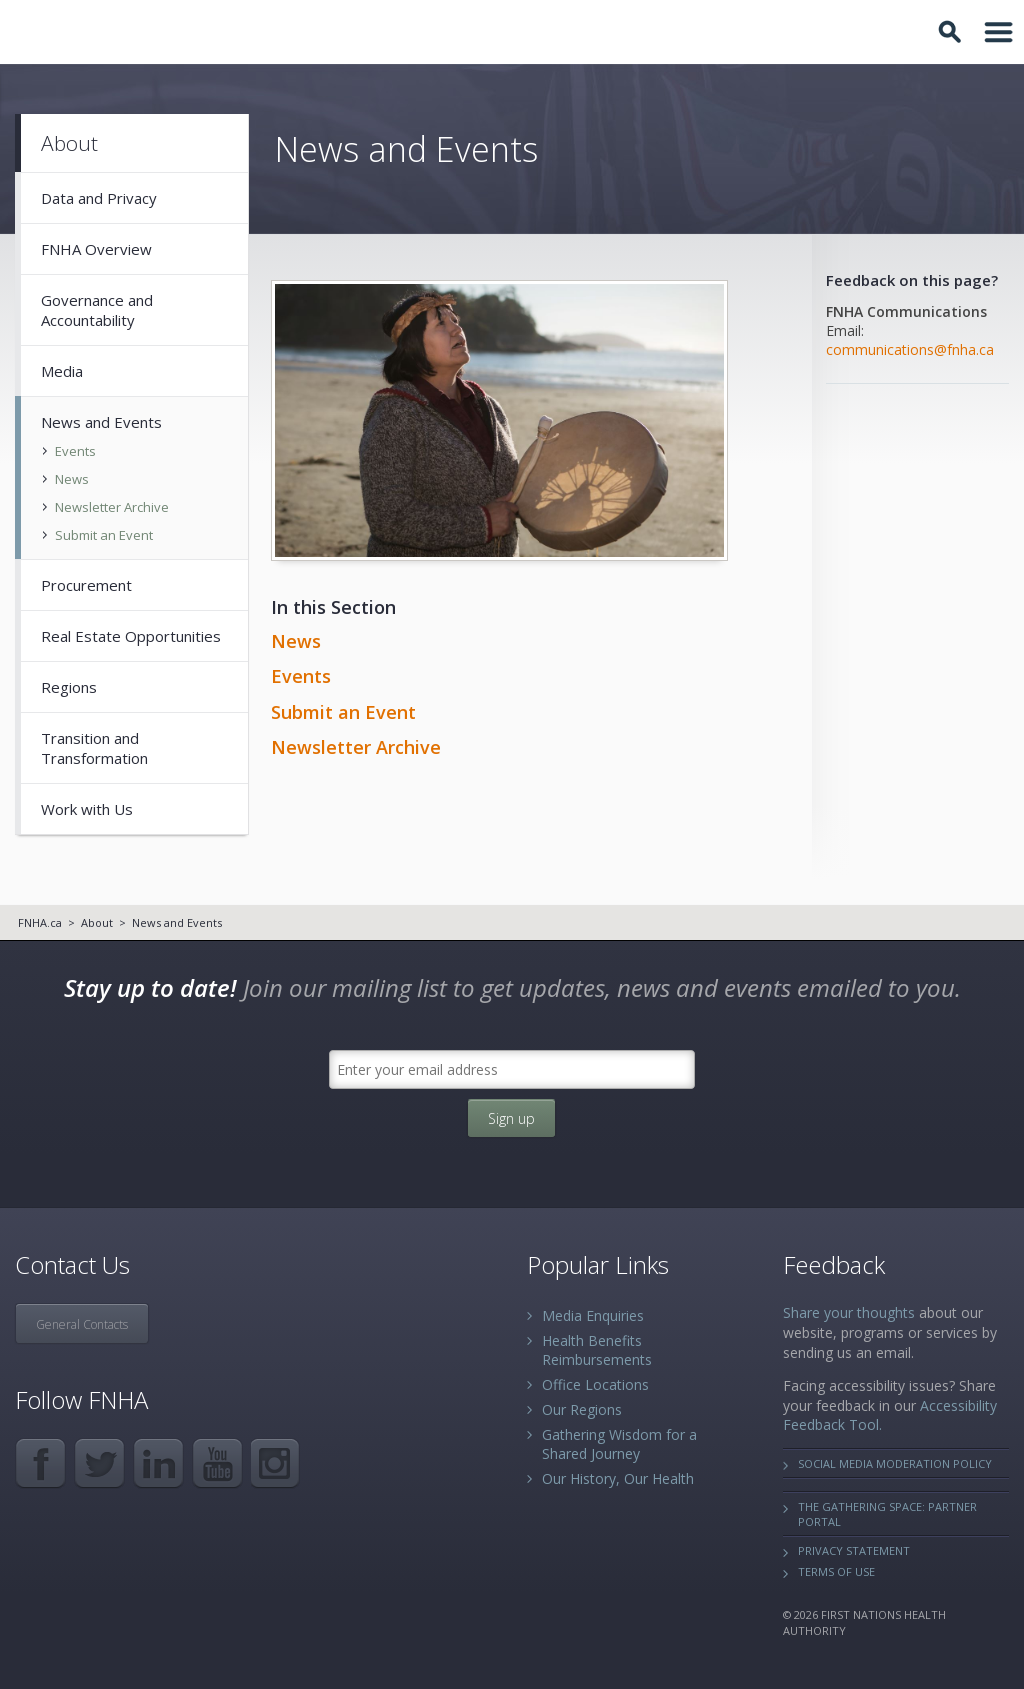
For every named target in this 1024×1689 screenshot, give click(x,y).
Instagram (276, 1463)
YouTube (217, 1463)
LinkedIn (158, 1463)
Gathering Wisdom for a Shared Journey (619, 1444)
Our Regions (582, 1409)
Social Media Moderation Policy (895, 1463)
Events (301, 676)
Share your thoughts (849, 1312)
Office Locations (595, 1384)
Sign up (511, 1118)
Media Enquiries (593, 1315)
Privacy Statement (854, 1550)
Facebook (40, 1463)
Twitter (99, 1463)
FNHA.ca (40, 922)
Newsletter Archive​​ (356, 747)
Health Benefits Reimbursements (597, 1350)
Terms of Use (836, 1571)
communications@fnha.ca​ (910, 349)
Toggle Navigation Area (999, 32)
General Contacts (82, 1324)
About (97, 922)
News (296, 641)
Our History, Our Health (618, 1478)
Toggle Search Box (953, 32)
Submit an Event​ (343, 712)
